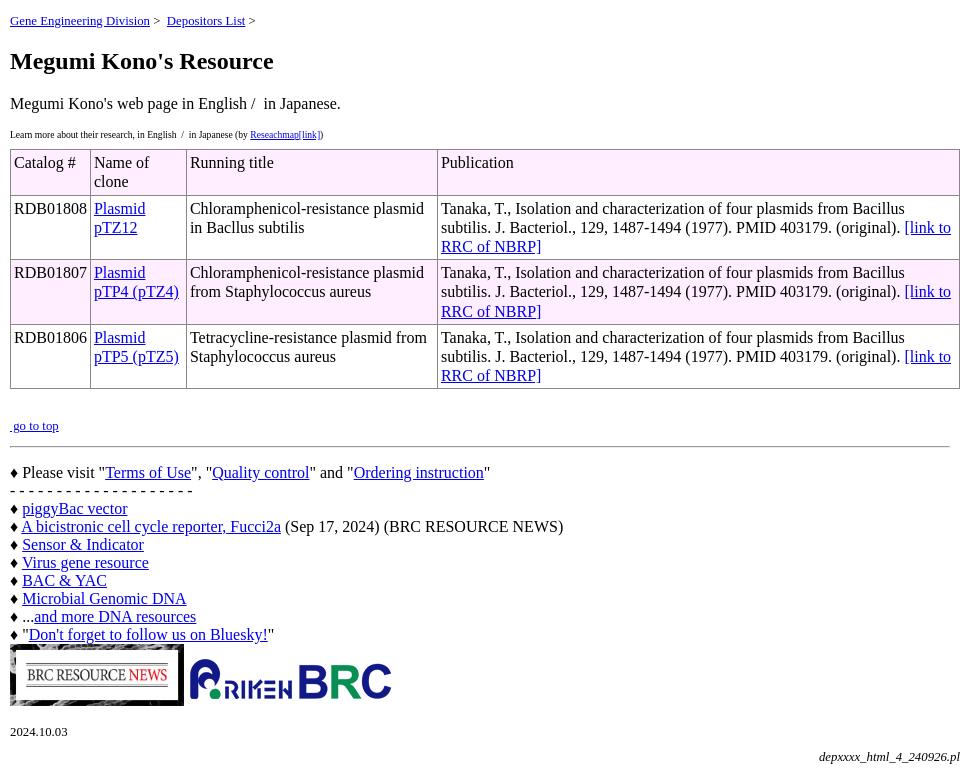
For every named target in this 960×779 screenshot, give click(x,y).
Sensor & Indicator (83, 544)
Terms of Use (148, 472)
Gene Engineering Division (80, 21)
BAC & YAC (64, 580)
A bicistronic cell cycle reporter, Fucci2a (151, 526)
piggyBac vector (74, 508)
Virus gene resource (85, 562)
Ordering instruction (419, 472)
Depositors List (206, 21)
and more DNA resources (115, 616)
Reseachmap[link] (285, 134)
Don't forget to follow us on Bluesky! (148, 634)
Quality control (260, 472)
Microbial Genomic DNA (104, 598)
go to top (34, 426)
